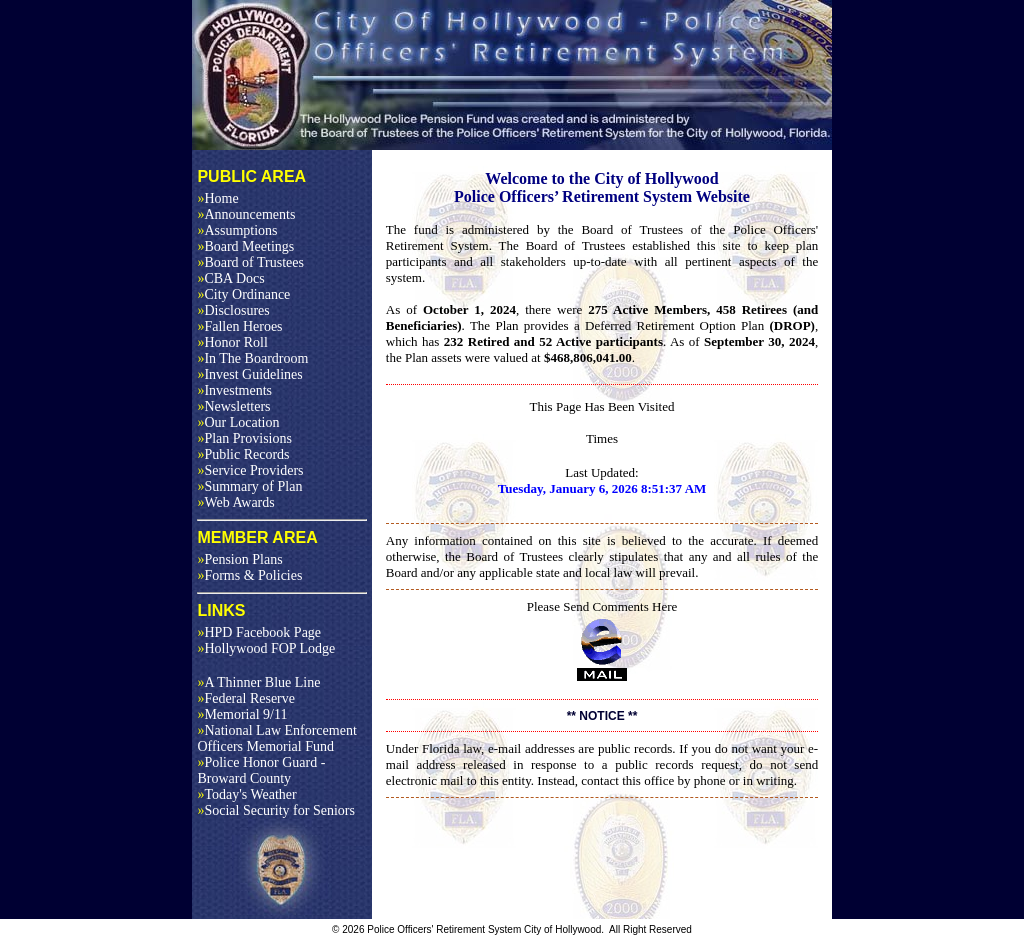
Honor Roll (232, 342)
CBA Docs (230, 278)
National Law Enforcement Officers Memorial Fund (276, 738)
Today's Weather (246, 794)
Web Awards (235, 502)
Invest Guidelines (249, 374)
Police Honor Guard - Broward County (261, 770)
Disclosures (233, 310)
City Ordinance (243, 294)
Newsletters (233, 406)
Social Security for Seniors (275, 810)
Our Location (238, 422)
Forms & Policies (249, 575)
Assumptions (237, 230)
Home (217, 198)
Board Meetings (245, 246)
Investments (234, 390)
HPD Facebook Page (259, 632)
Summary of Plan (249, 486)
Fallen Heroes (239, 326)
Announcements (246, 214)
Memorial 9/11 (242, 714)
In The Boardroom (252, 358)
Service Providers (250, 470)
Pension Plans (239, 559)
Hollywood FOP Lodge (266, 648)
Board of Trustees (250, 262)
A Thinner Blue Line (258, 682)
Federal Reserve (246, 698)
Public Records (243, 454)
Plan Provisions (244, 438)
